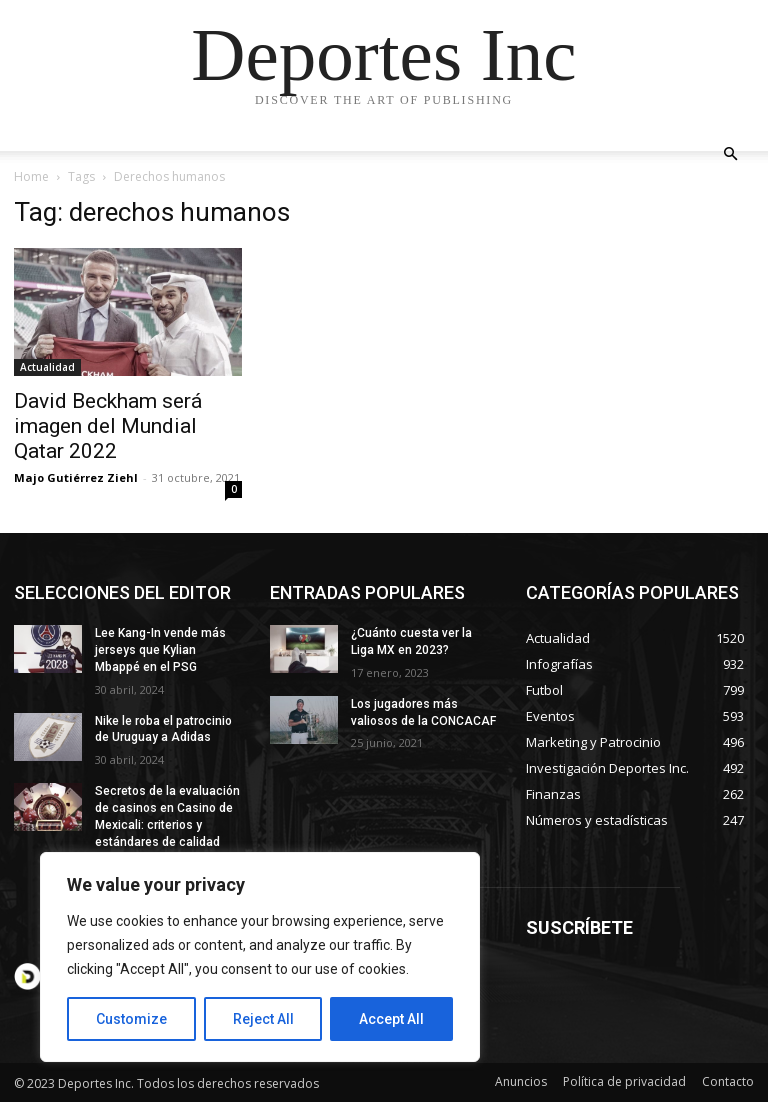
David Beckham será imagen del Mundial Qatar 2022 (108, 426)
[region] (260, 957)
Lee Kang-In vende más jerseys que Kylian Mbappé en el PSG (160, 650)
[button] (730, 154)
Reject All (263, 1019)
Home (31, 176)
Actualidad (47, 367)
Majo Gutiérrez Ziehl (76, 477)
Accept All (391, 1019)
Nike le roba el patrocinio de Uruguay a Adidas (163, 729)
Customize (131, 1019)
